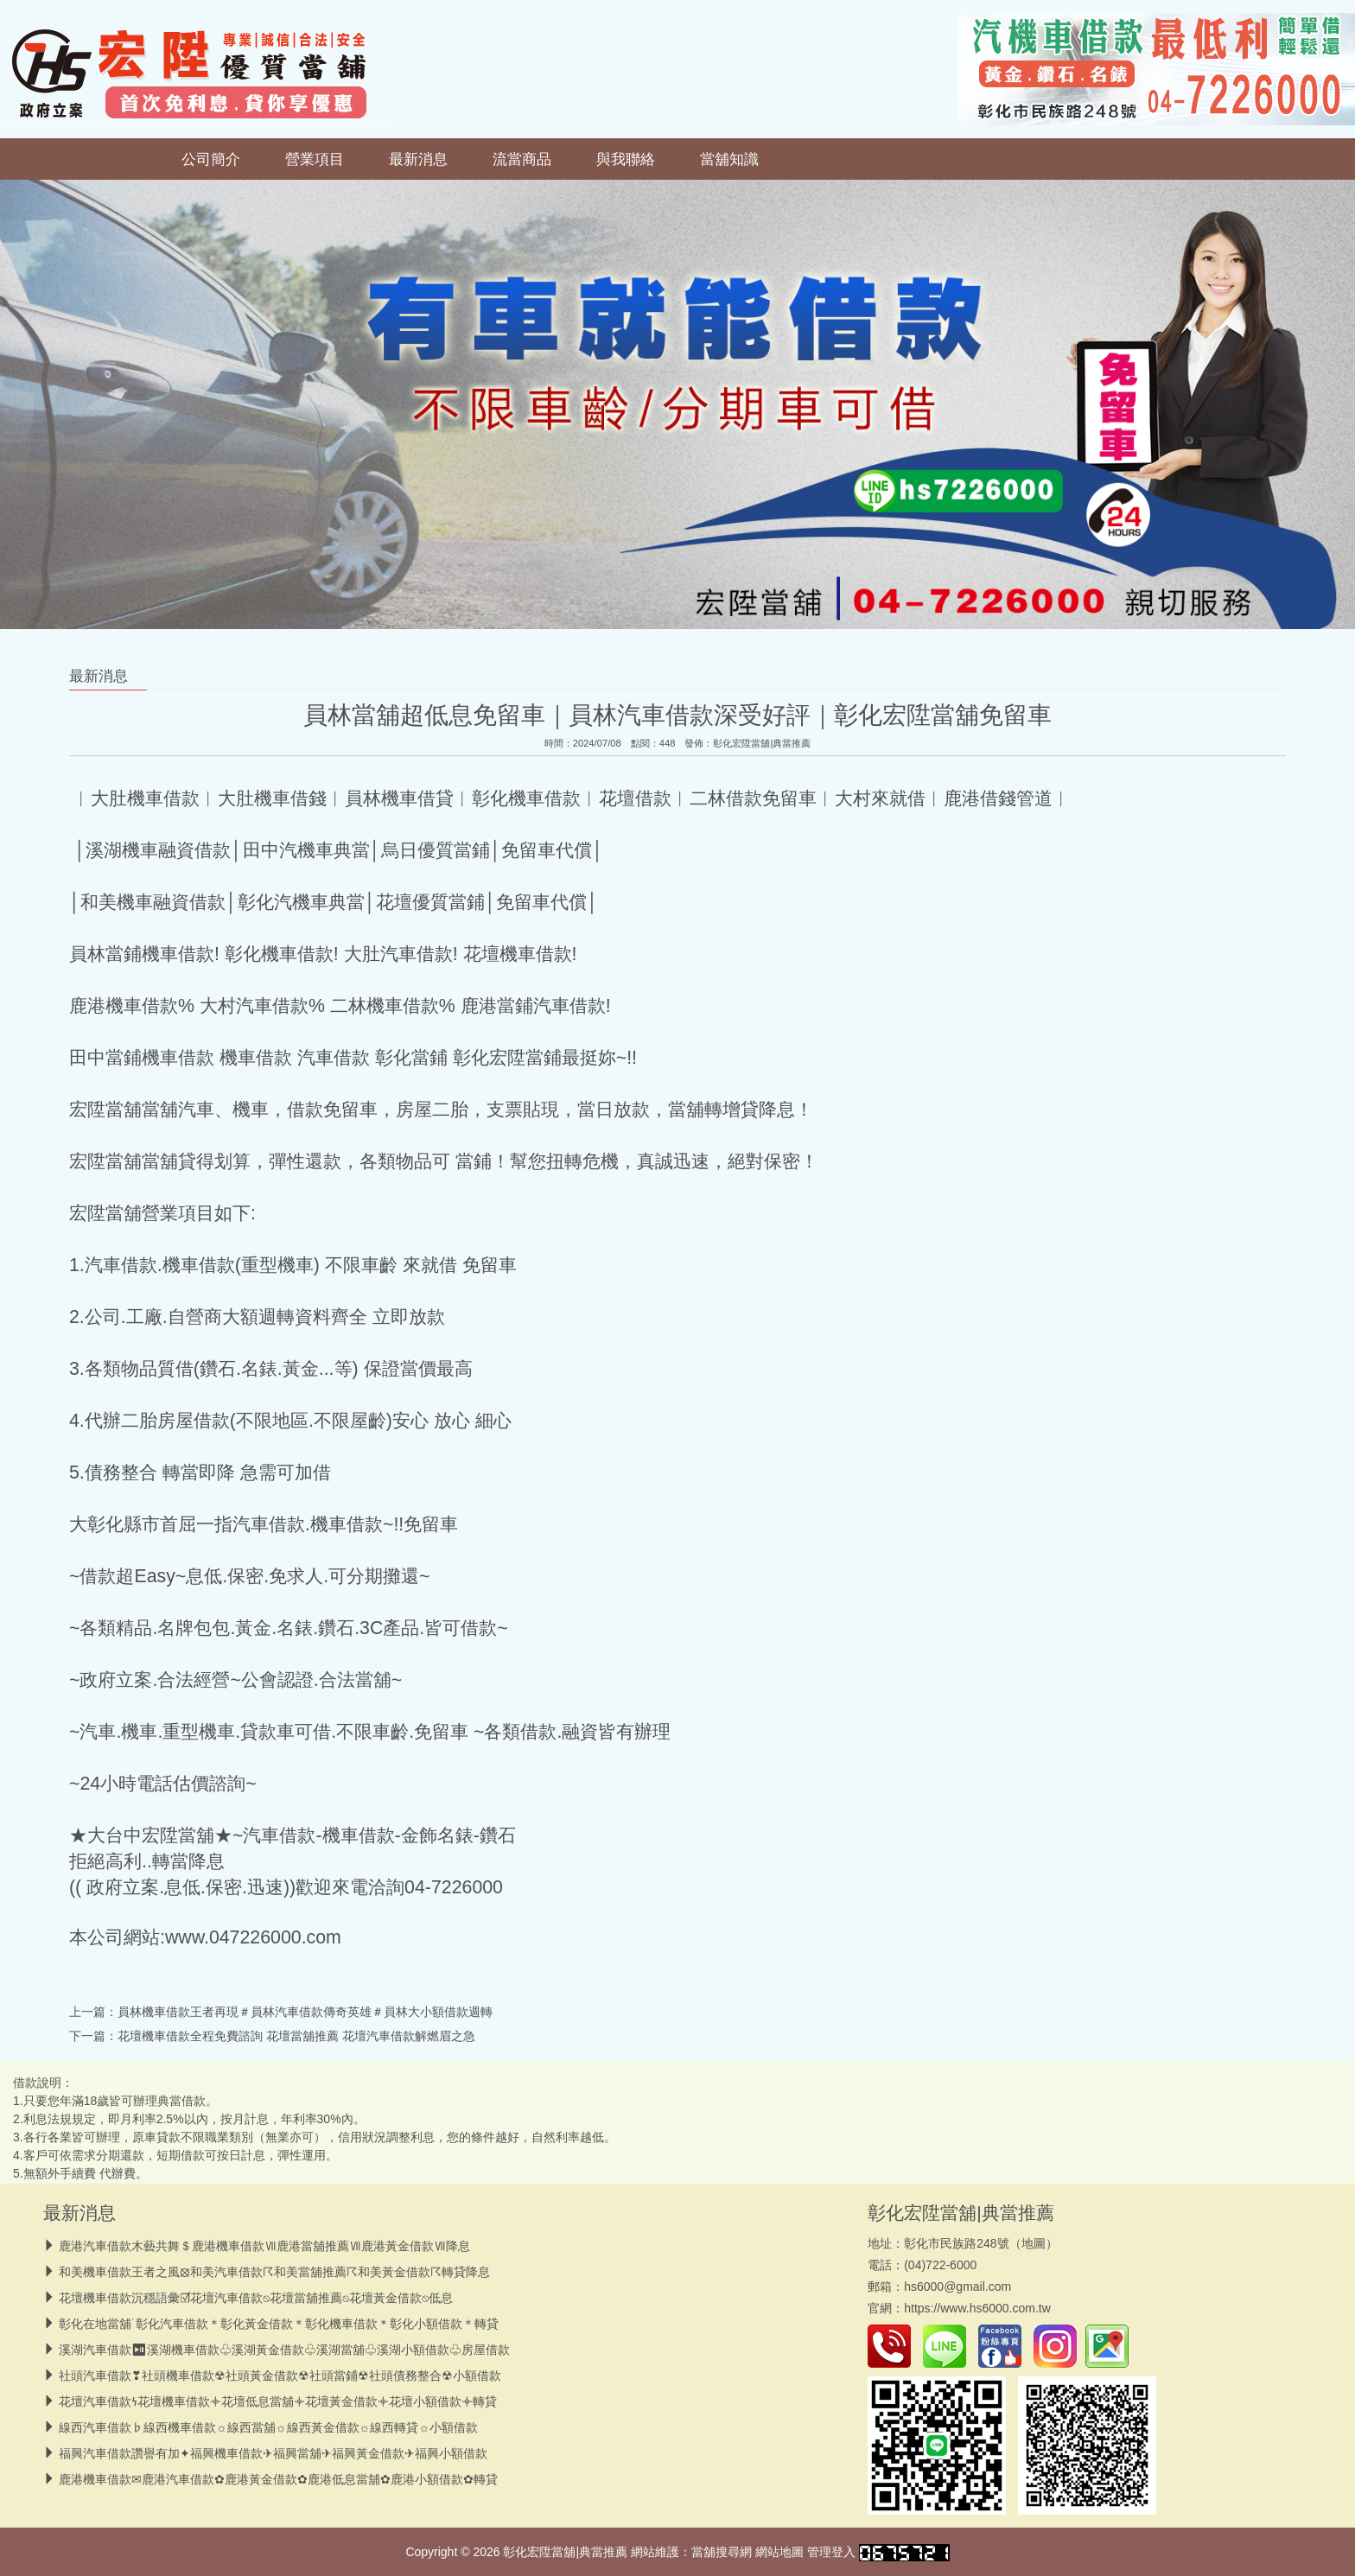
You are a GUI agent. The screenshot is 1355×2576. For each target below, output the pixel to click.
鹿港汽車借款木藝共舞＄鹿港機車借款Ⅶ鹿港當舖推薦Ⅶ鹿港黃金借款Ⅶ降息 (264, 2246)
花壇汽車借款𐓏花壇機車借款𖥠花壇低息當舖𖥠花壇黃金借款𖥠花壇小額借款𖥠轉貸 (278, 2401)
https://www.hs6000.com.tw (977, 2308)
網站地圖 (779, 2552)
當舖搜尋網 (721, 2552)
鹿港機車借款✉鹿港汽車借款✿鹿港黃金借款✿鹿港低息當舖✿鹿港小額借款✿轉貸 (278, 2479)
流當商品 (522, 159)
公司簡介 (210, 159)
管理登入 (831, 2552)
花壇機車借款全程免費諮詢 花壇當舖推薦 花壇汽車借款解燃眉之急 (296, 2036)
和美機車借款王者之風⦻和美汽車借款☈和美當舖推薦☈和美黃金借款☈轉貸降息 (274, 2272)
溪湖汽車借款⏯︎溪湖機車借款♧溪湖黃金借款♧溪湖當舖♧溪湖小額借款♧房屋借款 (284, 2350)
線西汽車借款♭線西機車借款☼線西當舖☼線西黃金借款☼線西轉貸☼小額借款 (268, 2427)
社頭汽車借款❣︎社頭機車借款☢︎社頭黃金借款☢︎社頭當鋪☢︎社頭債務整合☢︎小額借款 (280, 2375)
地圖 (1033, 2243)
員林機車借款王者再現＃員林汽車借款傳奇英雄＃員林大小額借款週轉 (305, 2012)
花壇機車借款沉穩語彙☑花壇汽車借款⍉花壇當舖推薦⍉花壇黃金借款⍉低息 (256, 2298)
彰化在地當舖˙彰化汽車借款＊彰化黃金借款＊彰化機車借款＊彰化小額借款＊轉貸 (279, 2324)
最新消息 (418, 159)
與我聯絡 (625, 159)
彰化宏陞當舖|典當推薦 (762, 743)
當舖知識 (729, 159)
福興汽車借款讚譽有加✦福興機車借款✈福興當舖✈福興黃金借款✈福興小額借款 (273, 2453)
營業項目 (314, 159)
